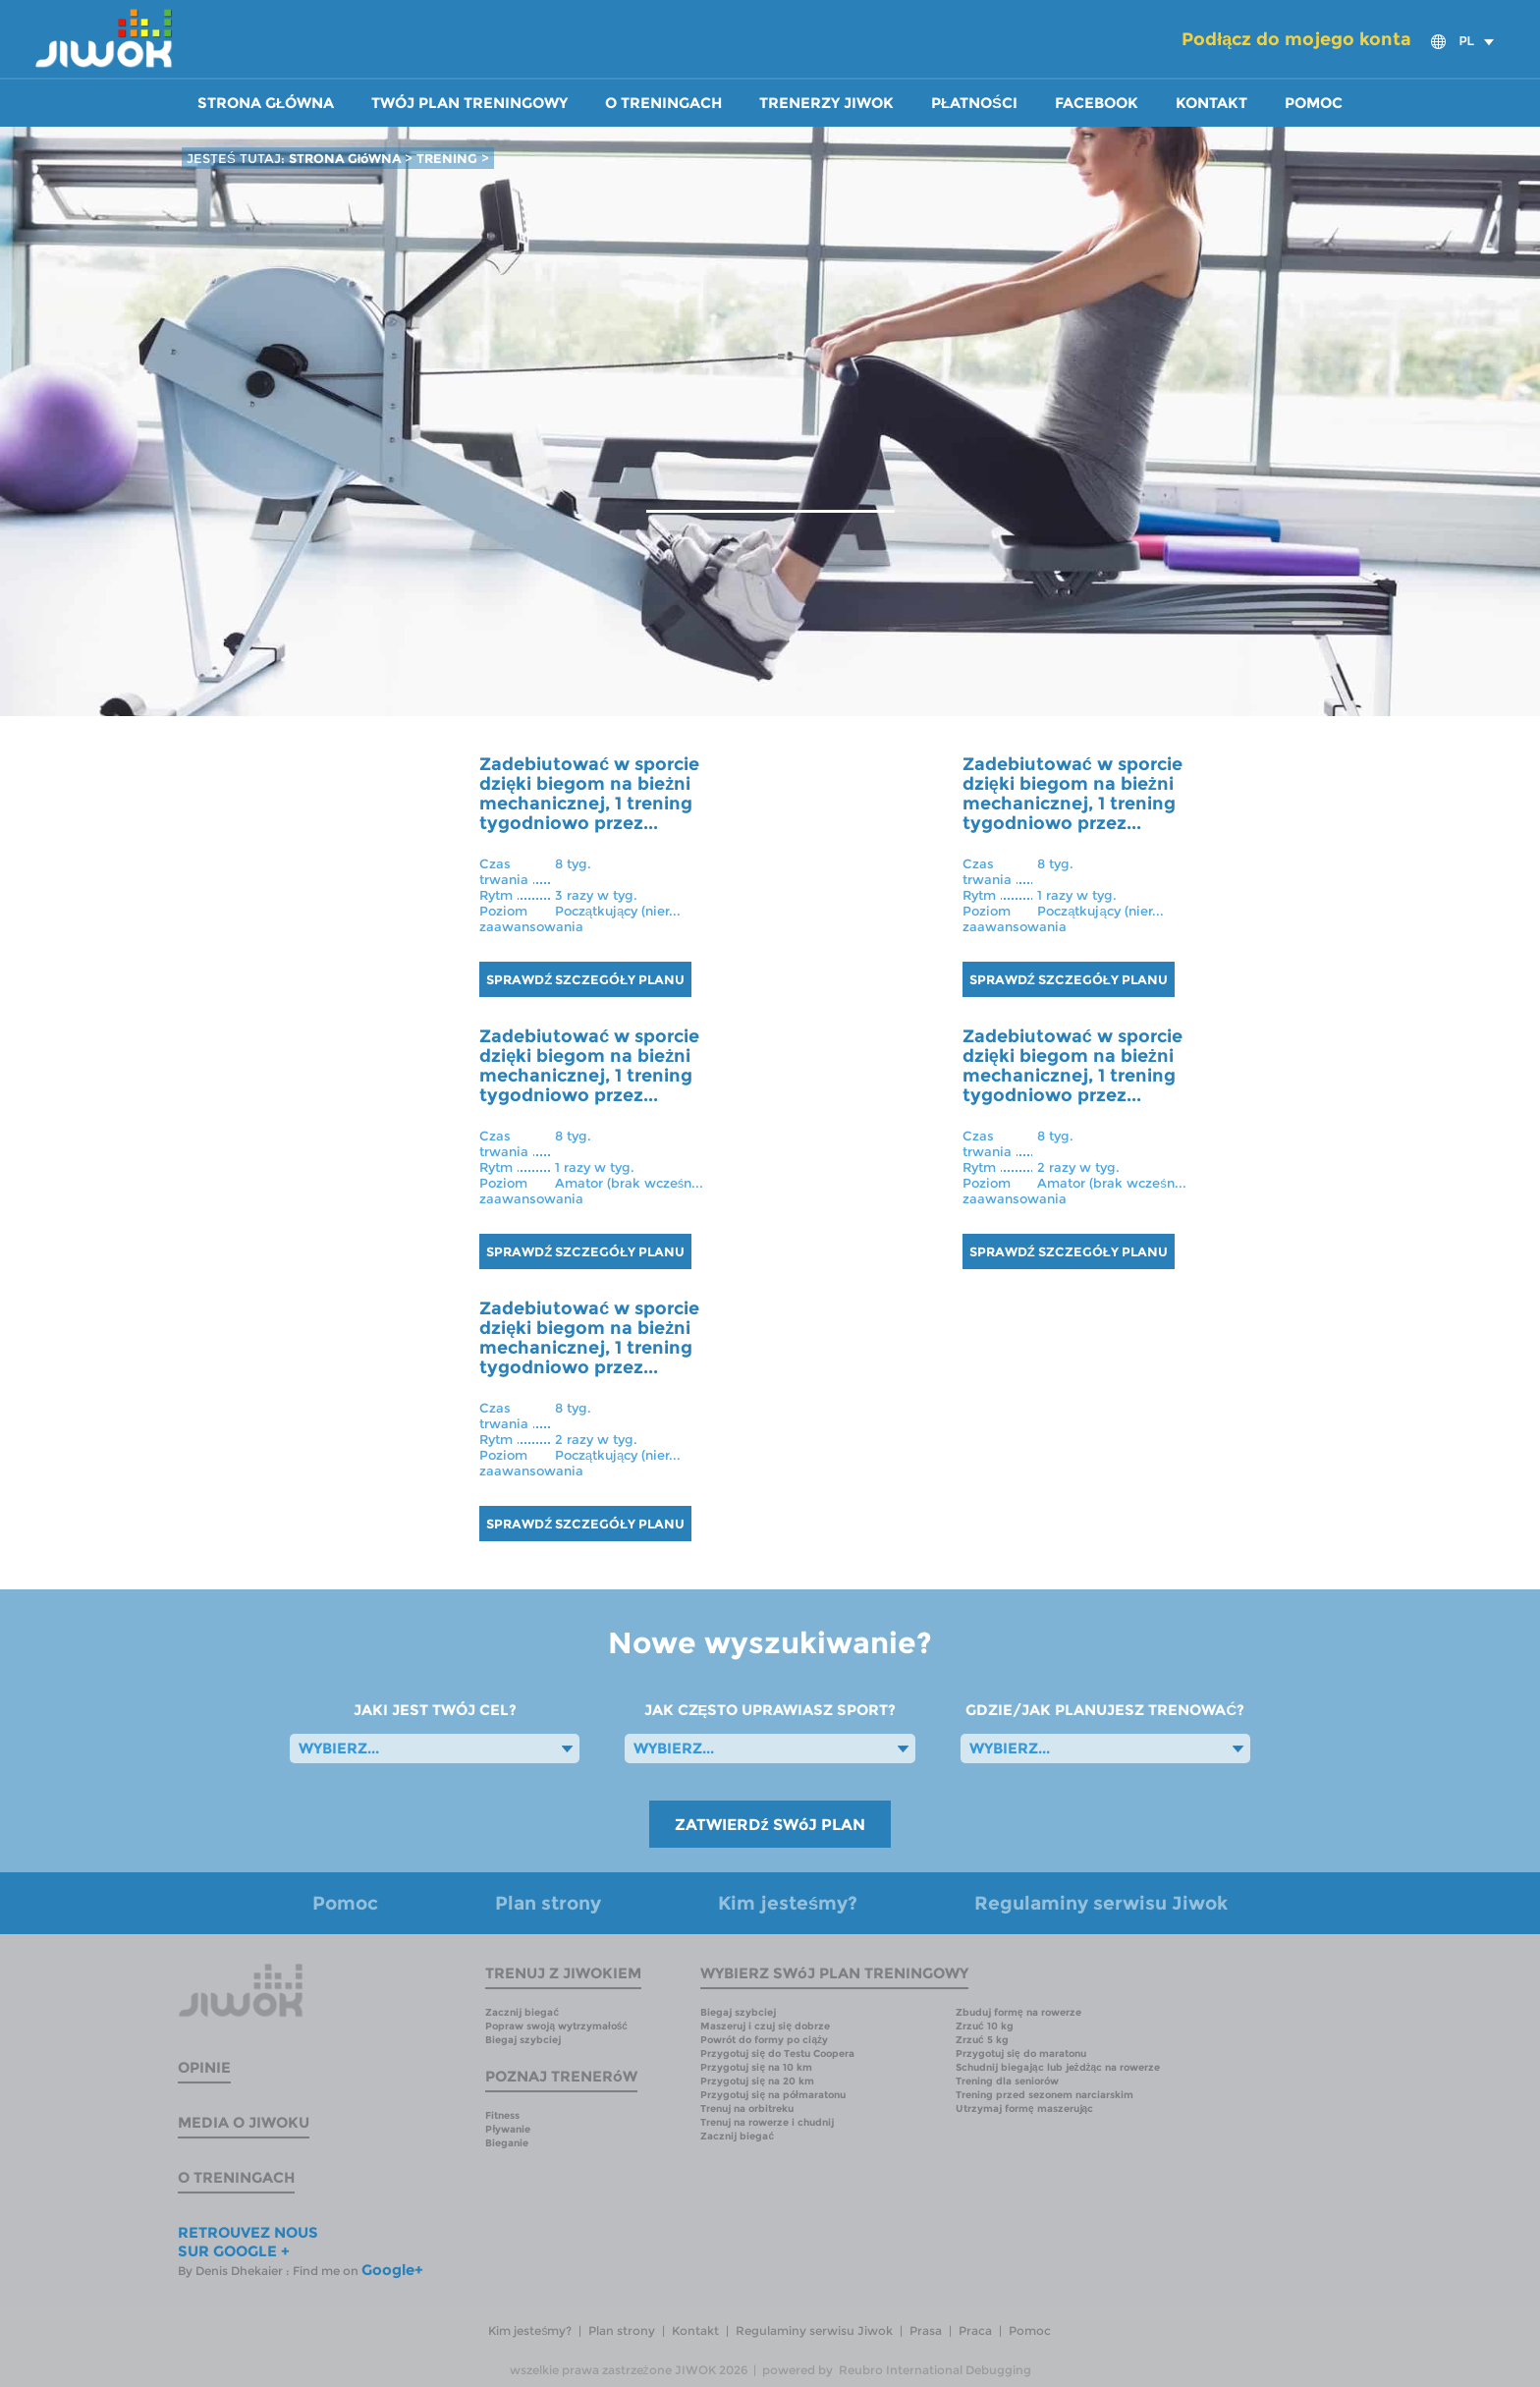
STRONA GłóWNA (347, 158)
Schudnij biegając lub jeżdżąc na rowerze (1058, 2067)
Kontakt (1211, 103)
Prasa (925, 2330)
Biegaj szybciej (523, 2039)
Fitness (502, 2115)
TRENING (446, 158)
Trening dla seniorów (1007, 2081)
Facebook (1096, 103)
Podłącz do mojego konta (1296, 39)
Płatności (974, 103)
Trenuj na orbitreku (747, 2108)
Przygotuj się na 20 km (757, 2081)
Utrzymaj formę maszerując (1024, 2108)
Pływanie (507, 2129)
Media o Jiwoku (243, 2122)
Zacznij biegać (522, 2012)
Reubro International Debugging (935, 2369)
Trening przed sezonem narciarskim (1044, 2094)
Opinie (204, 2067)
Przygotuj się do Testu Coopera (777, 2053)
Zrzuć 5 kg (982, 2039)
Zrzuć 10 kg (985, 2026)
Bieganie (506, 2143)
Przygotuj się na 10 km (756, 2067)
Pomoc (1314, 103)
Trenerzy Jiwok (826, 103)
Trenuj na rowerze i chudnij (767, 2122)
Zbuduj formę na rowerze (1018, 2012)
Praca (975, 2330)
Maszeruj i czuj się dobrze (765, 2026)
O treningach (663, 103)
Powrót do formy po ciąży (764, 2039)
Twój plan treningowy (469, 103)
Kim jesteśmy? (788, 1903)
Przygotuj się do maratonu (1021, 2053)
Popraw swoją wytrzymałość (556, 2026)
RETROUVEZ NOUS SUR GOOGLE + (248, 2241)
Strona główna (265, 103)
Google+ (392, 2269)
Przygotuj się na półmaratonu (772, 2094)
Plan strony (548, 1903)
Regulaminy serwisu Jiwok (1101, 1903)
